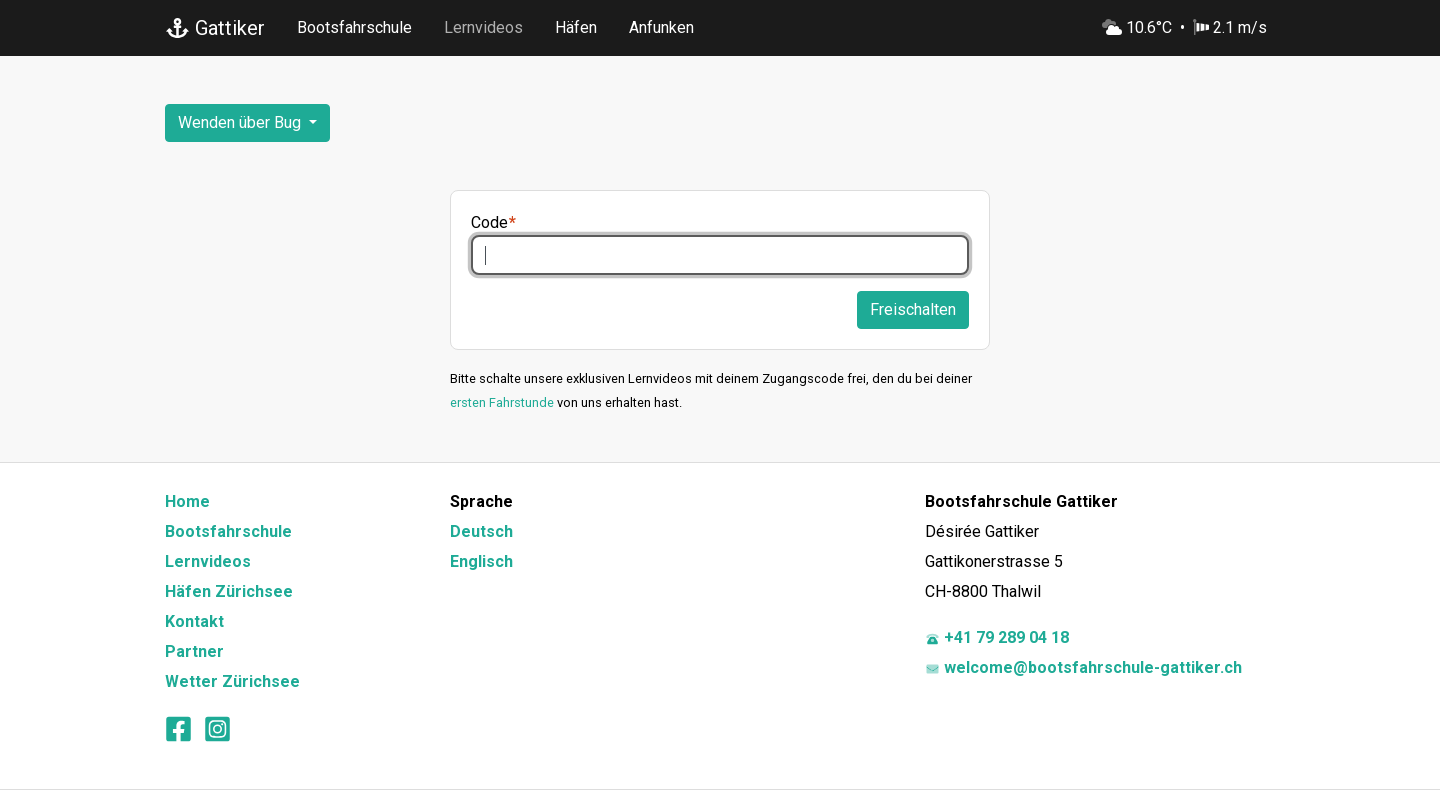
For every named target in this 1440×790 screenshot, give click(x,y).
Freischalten (913, 309)
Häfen (576, 27)
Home (187, 501)
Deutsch (481, 531)
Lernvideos (483, 27)
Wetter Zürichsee (232, 681)
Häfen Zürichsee (229, 591)
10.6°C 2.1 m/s (1184, 27)
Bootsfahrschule (354, 27)
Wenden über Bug (241, 122)
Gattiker (215, 28)
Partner (194, 651)
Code (489, 222)
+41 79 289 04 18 (997, 637)
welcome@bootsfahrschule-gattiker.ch (1083, 667)
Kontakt (194, 621)
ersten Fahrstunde (502, 402)
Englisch (481, 561)
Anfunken (661, 27)
